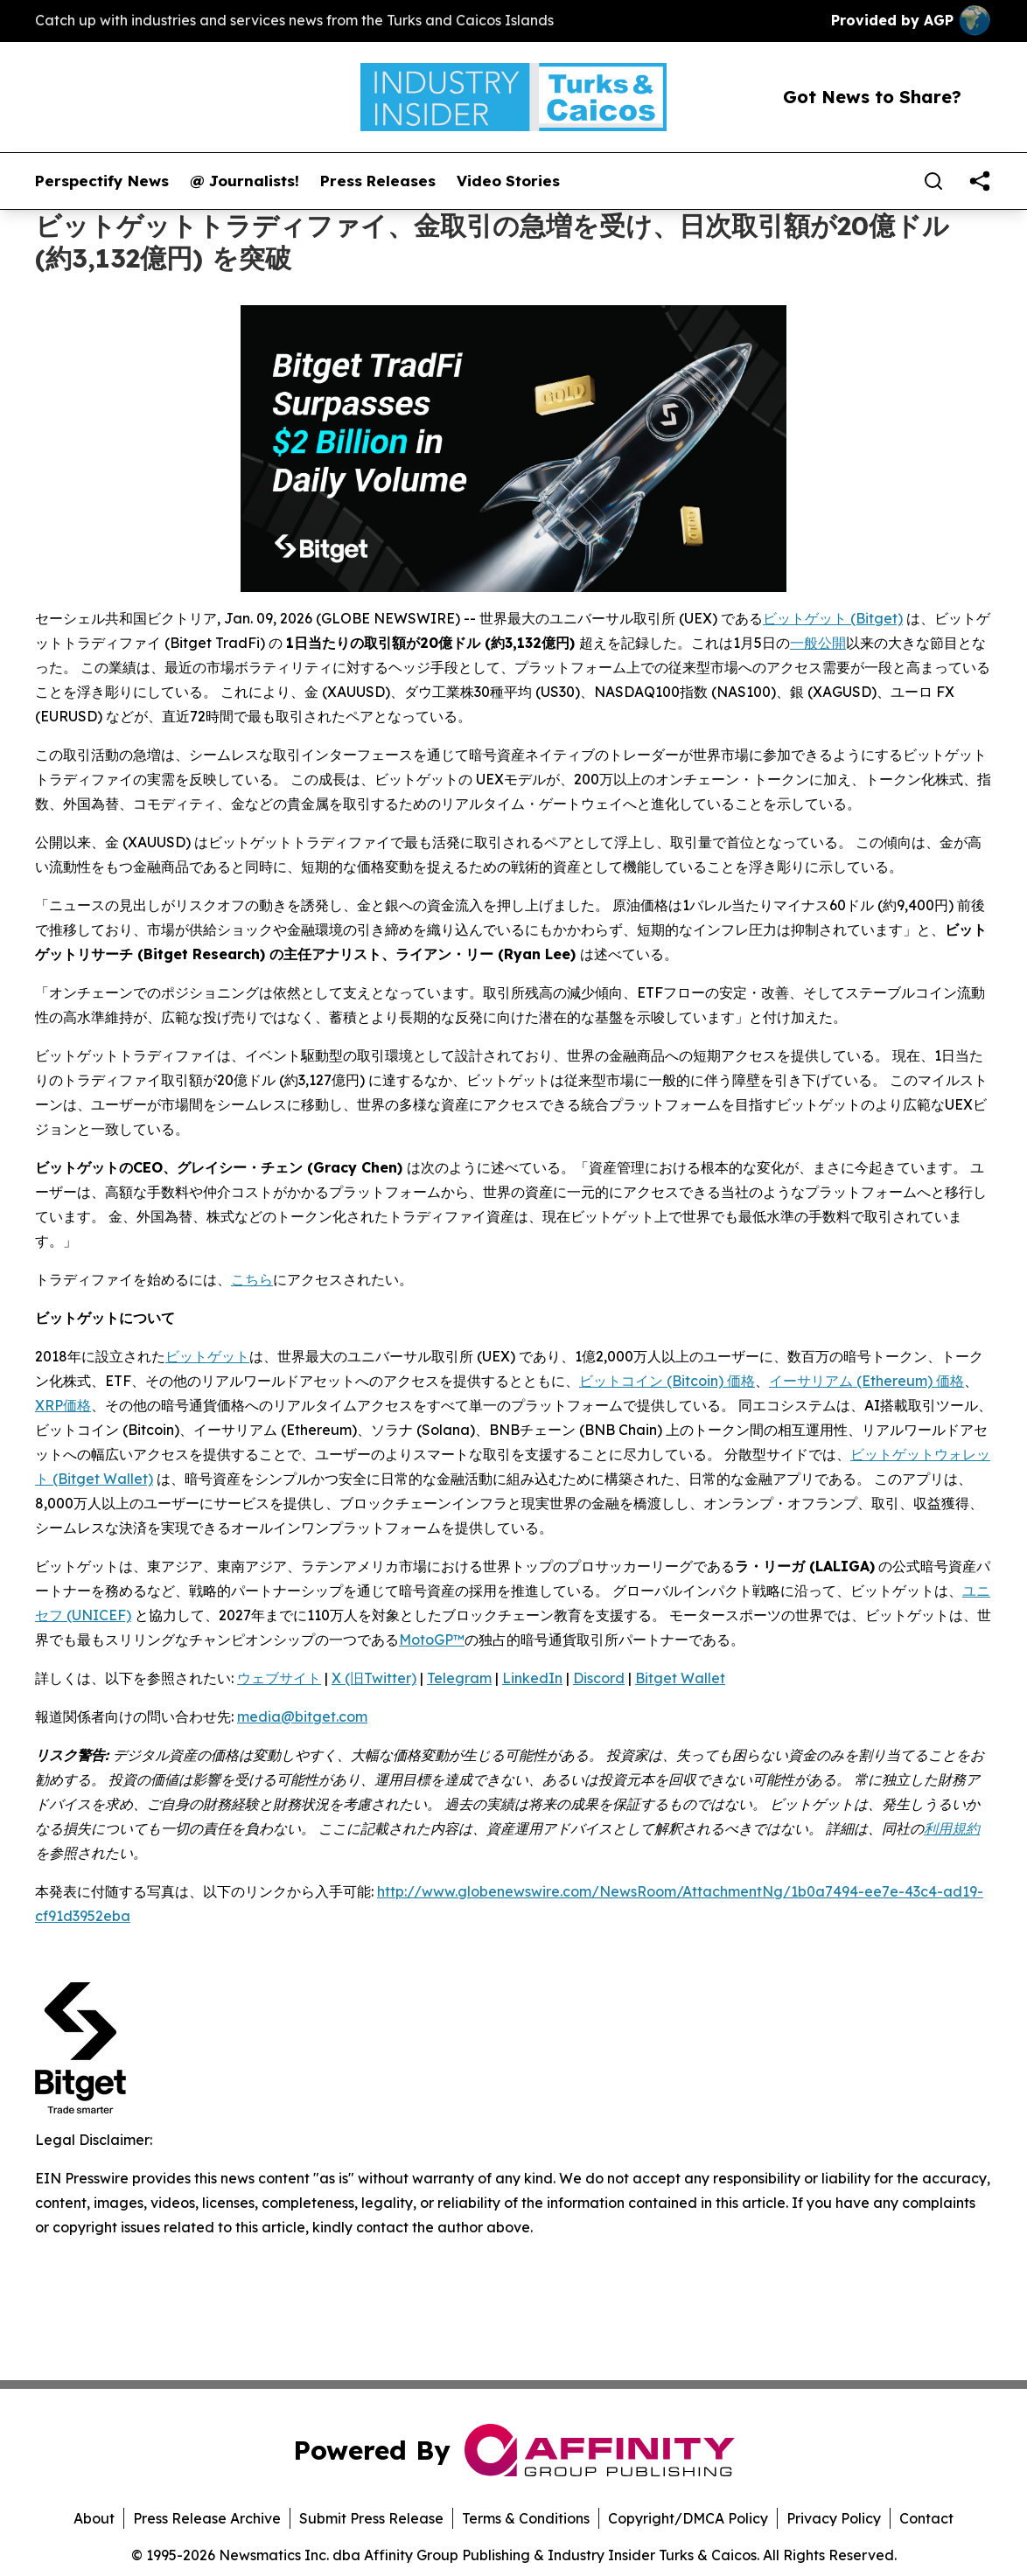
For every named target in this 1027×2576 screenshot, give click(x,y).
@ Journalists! (244, 181)
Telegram (459, 1678)
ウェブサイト (279, 1678)
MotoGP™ (432, 1639)
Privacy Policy (833, 2518)
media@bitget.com (302, 1716)
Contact (926, 2518)
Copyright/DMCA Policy (688, 2518)
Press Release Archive (207, 2518)
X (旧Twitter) (374, 1678)
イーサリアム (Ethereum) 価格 (866, 1380)
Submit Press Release (371, 2518)
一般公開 (818, 642)
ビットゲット (207, 1356)
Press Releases (378, 181)
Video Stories (508, 181)
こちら (252, 1279)
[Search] (933, 181)
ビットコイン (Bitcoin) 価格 (667, 1380)
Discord (599, 1678)
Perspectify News (102, 181)
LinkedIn (532, 1678)
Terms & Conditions (526, 2518)
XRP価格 (63, 1405)
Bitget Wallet (680, 1678)
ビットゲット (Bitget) (833, 618)
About (94, 2518)
